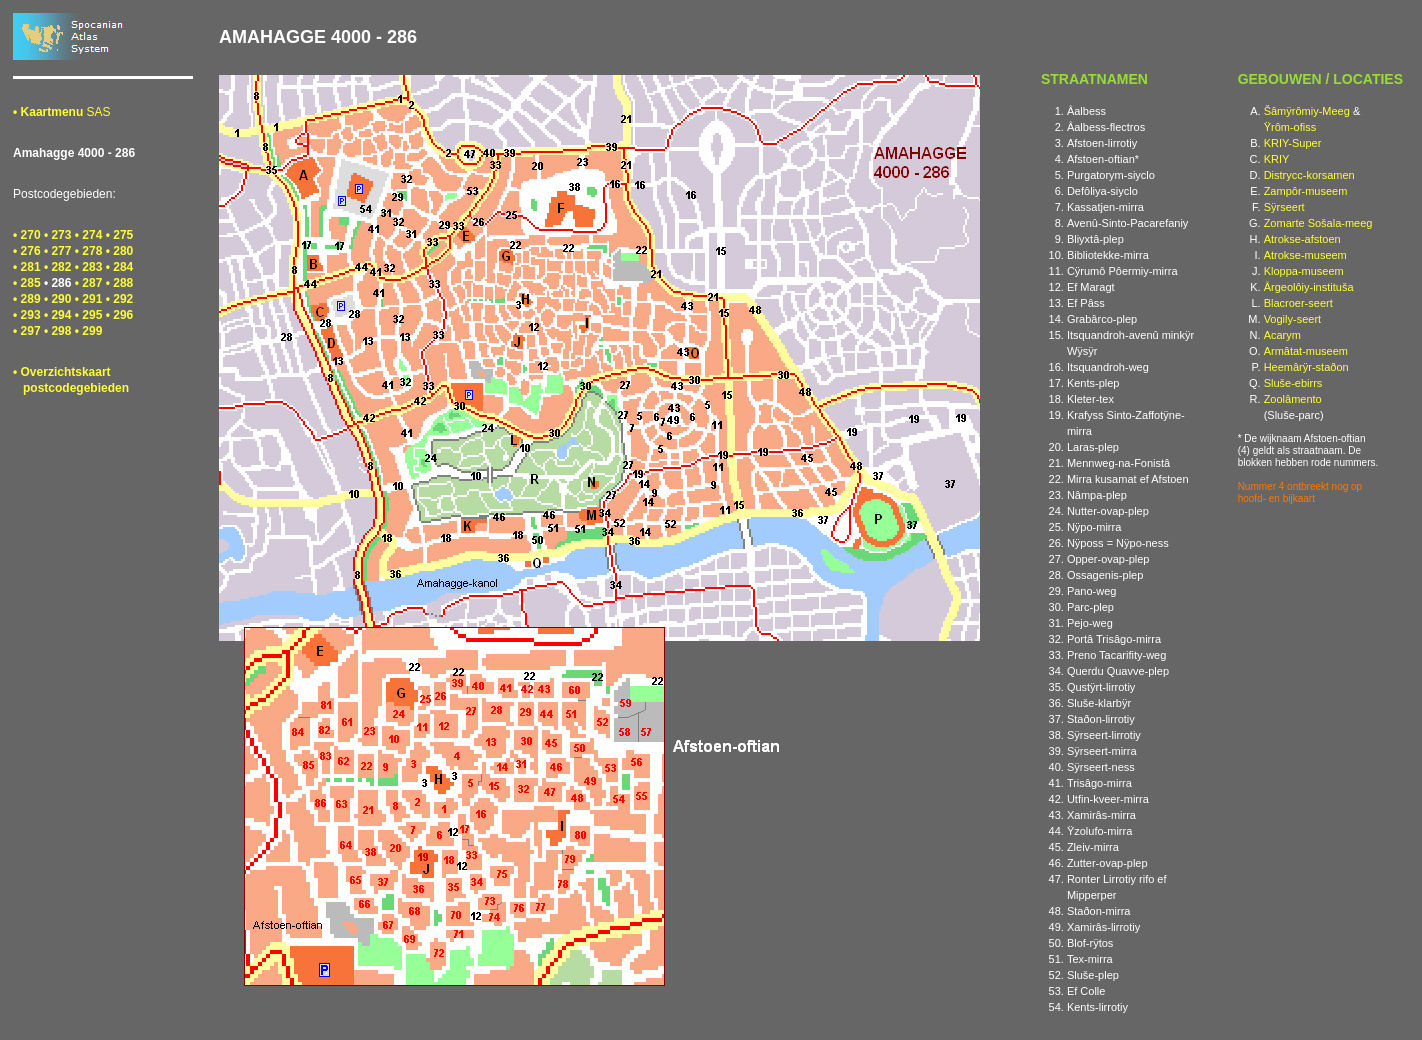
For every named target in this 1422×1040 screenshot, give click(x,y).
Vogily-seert (1292, 319)
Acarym (1282, 335)
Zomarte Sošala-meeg (1318, 223)
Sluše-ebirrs (1293, 383)
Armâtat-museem (1306, 351)
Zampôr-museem (1306, 191)
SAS (62, 112)
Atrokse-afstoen (1302, 239)
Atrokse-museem (1305, 255)
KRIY (1277, 159)
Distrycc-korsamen (1309, 175)
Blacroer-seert (1298, 303)
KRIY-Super (1293, 143)
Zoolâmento (1293, 399)
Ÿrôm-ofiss (1290, 127)
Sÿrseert (1284, 207)
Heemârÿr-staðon (1306, 367)
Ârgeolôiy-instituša (1309, 287)
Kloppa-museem (1304, 271)
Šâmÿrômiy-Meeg (1307, 111)
